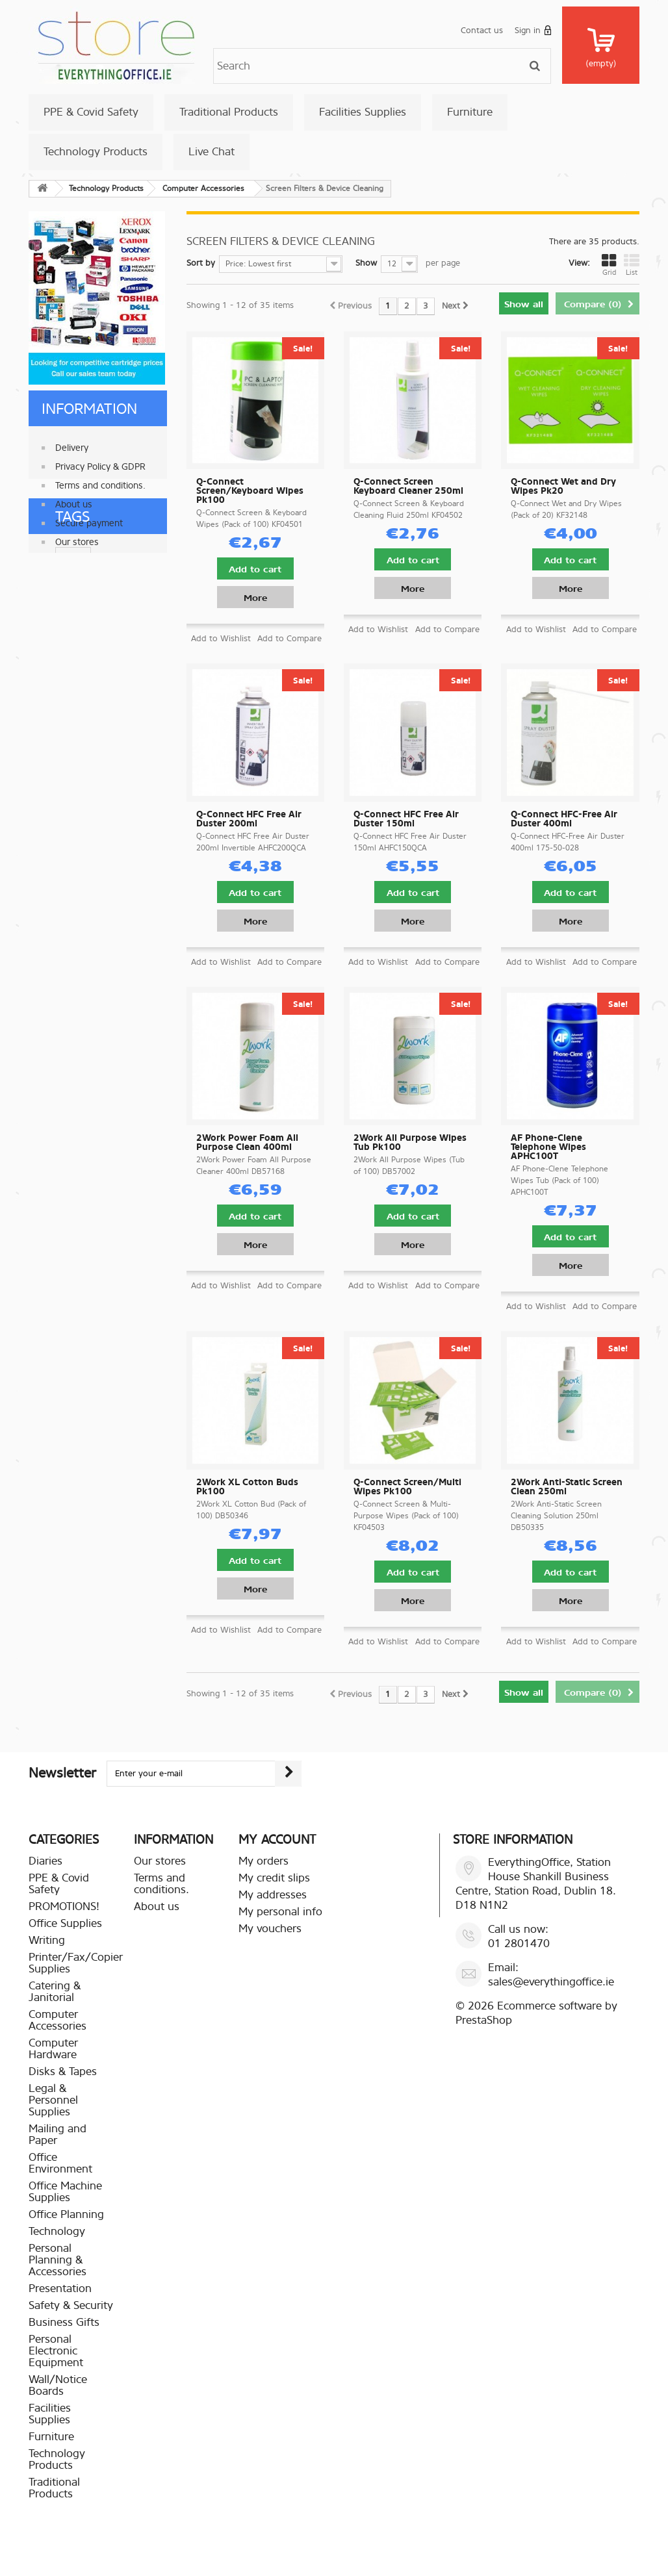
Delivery (71, 443)
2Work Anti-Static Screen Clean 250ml (567, 1487)
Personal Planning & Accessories (57, 2260)
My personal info (280, 1911)
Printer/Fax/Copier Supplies (76, 1963)
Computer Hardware (53, 2048)
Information (89, 409)
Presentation (60, 2288)
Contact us (482, 30)
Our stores (77, 537)
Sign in (533, 30)
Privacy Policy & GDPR (100, 461)
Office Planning (66, 2214)
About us (73, 499)
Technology (57, 2231)
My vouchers (270, 1928)
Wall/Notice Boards (58, 2385)
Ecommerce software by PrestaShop (536, 2013)
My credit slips (274, 1877)
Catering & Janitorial (55, 1991)
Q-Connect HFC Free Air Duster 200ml (249, 819)
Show (366, 262)
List (631, 265)
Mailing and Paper (57, 2134)
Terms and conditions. (100, 480)
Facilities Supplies (362, 112)
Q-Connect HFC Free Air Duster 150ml (406, 819)
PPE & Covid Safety (91, 112)
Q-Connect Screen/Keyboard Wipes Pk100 (249, 491)
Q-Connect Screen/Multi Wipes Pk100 (407, 1487)
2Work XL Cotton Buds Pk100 (247, 1487)
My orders (263, 1861)
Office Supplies (65, 1923)
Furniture (470, 112)
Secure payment (89, 518)
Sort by (200, 262)
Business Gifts (64, 2322)
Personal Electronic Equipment (56, 2351)
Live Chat (211, 151)
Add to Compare (289, 638)
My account (277, 1839)
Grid (609, 265)
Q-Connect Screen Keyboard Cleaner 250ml (408, 487)
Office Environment (60, 2163)
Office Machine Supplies (65, 2191)
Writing (47, 1940)
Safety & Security (71, 2305)
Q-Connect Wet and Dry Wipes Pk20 (563, 487)
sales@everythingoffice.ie (551, 1981)
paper (46, 623)
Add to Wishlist (221, 638)
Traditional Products (228, 112)
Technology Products (96, 151)
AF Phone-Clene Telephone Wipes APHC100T (548, 1147)
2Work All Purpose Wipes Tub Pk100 (410, 1143)
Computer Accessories (57, 2020)
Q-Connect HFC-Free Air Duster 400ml (564, 819)
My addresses (272, 1894)
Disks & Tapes (63, 2071)
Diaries (45, 1861)
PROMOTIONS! (64, 1906)
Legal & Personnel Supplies (53, 2100)
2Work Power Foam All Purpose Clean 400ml (247, 1143)
